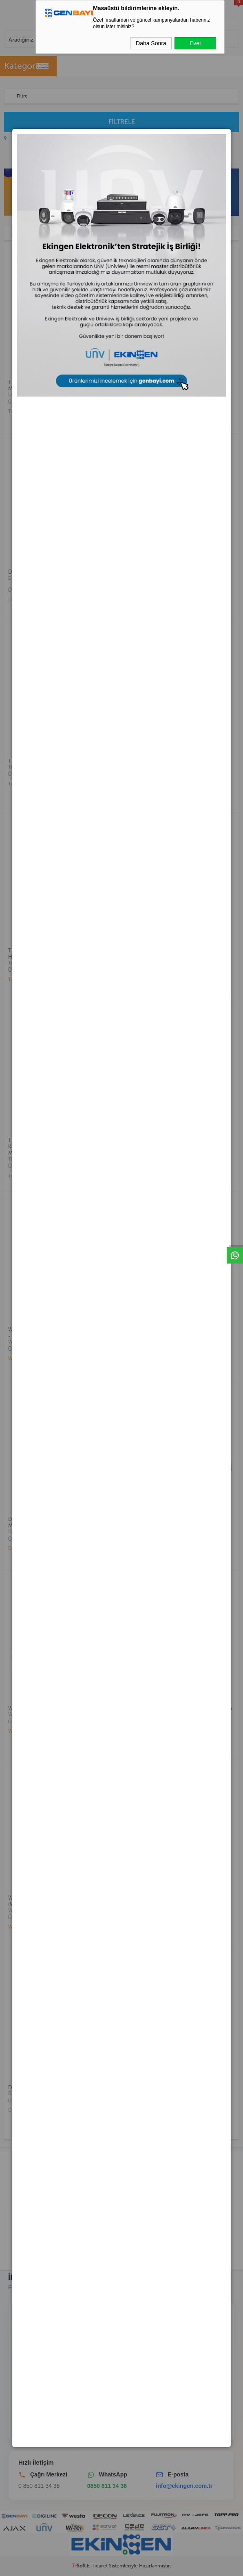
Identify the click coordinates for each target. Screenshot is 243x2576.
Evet (195, 43)
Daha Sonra (151, 43)
